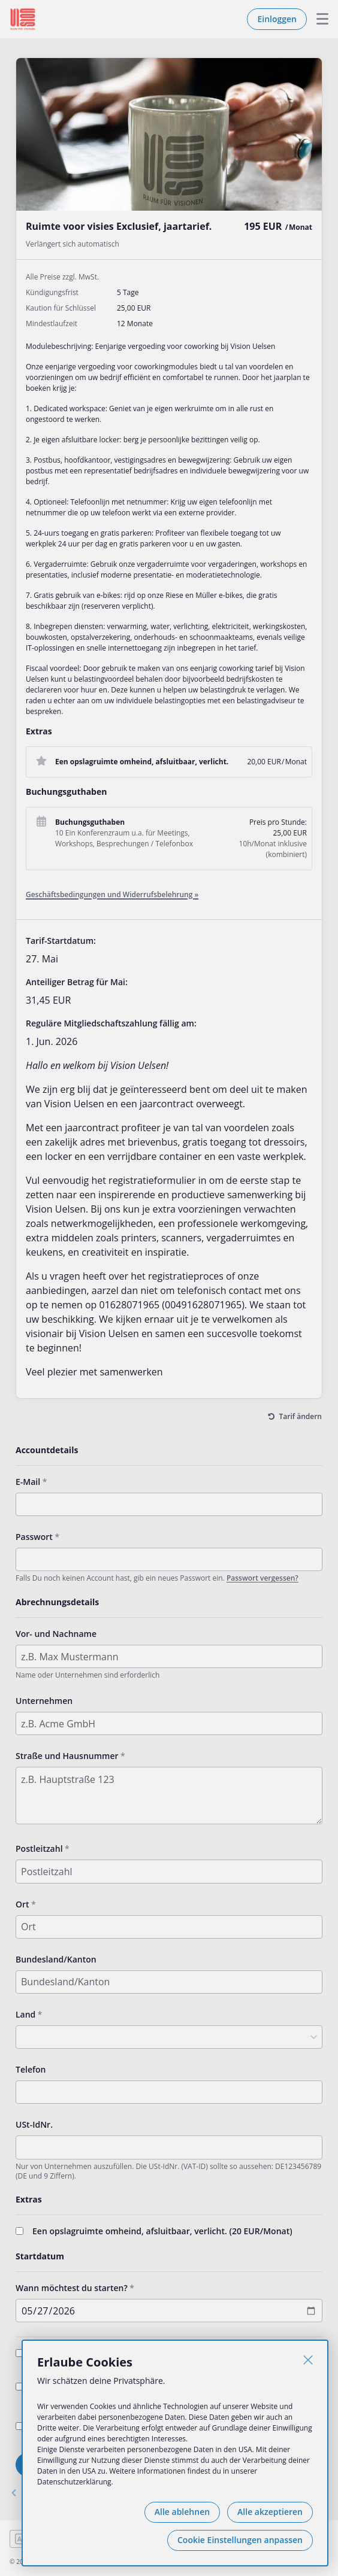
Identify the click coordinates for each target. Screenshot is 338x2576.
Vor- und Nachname (56, 1633)
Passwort (34, 1536)
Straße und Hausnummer (67, 1755)
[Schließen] (308, 2360)
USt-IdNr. (34, 2124)
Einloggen (277, 19)
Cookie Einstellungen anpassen (240, 2539)
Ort (22, 1904)
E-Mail (28, 1481)
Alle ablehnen (182, 2511)
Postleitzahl (39, 1848)
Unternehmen (44, 1700)
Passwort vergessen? (262, 1578)
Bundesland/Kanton (56, 1959)
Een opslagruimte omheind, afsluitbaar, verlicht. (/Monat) (162, 2231)
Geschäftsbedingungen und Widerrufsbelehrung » (112, 894)
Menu (317, 19)
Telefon (31, 2069)
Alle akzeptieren (270, 2511)
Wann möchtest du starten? (72, 2288)
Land (25, 2014)
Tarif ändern (300, 1416)
